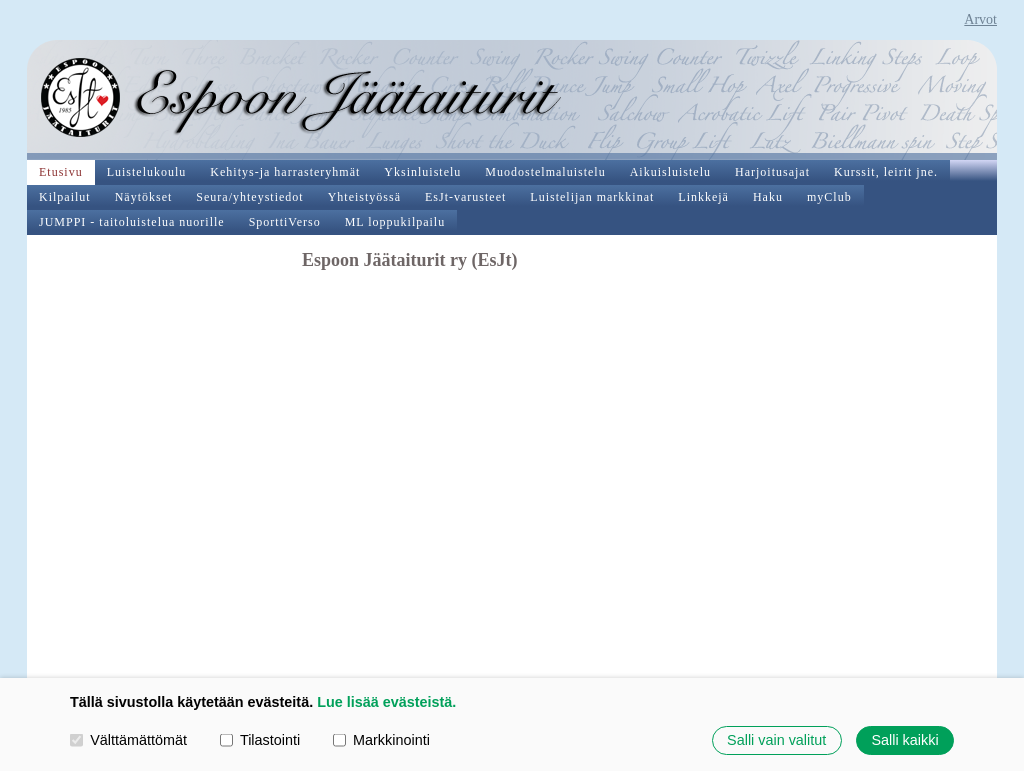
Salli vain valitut (776, 740)
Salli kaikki (904, 740)
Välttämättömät (128, 740)
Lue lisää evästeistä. (386, 702)
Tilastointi (260, 740)
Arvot (980, 19)
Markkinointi (381, 740)
